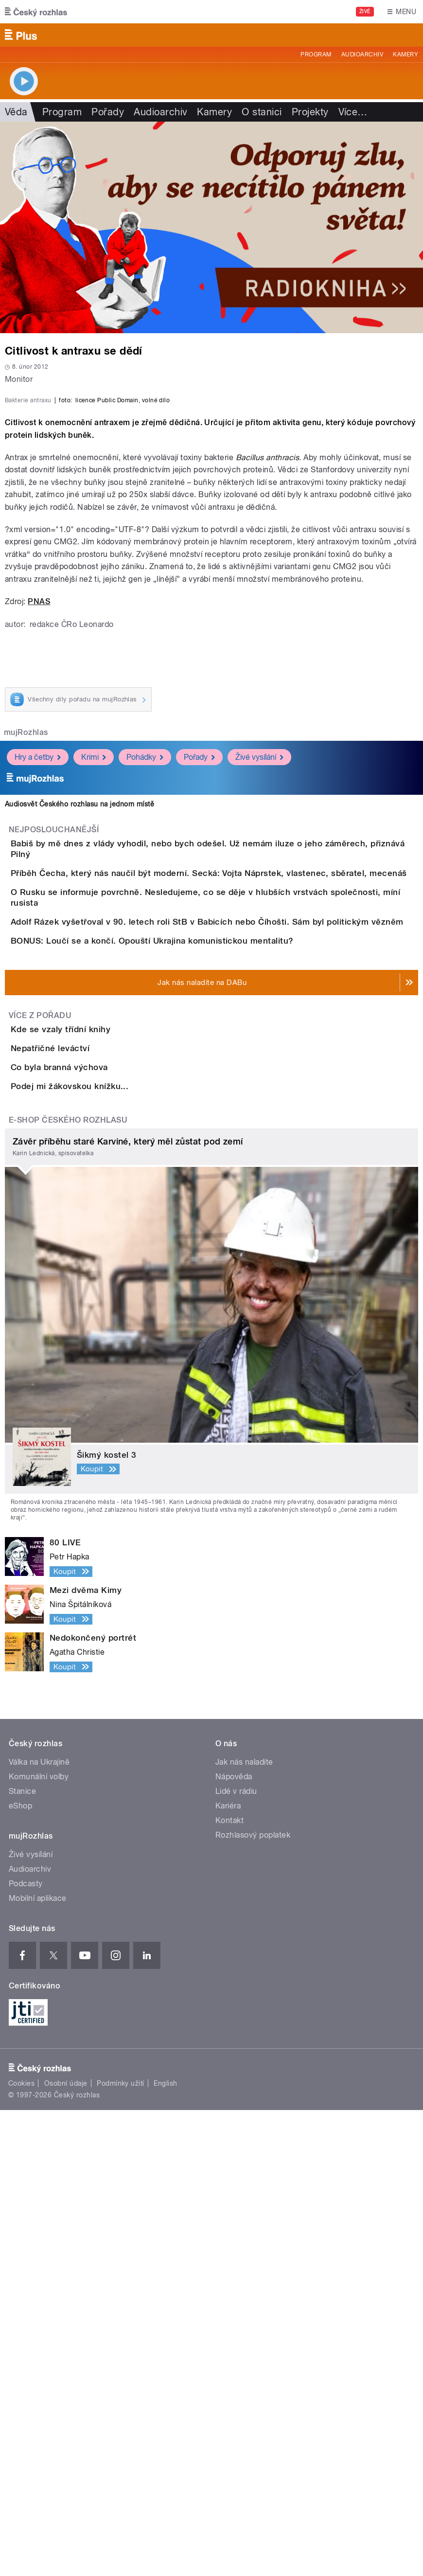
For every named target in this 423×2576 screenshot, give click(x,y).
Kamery (405, 54)
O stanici (262, 112)
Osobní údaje (66, 2550)
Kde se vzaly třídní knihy (99, 1384)
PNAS (39, 839)
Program (315, 54)
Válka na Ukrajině (39, 2228)
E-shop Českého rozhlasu (68, 1586)
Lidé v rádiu (236, 2257)
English (165, 2550)
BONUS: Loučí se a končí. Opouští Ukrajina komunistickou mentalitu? (191, 1268)
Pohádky (144, 995)
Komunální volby (39, 2242)
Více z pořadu (40, 1370)
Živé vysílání (259, 995)
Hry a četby (38, 995)
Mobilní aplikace (38, 2364)
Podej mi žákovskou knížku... (108, 1524)
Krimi (93, 995)
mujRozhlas (26, 970)
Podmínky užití (120, 2550)
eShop (20, 2271)
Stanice (22, 2257)
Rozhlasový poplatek (252, 2301)
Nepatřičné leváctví (89, 1431)
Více (353, 112)
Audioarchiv (362, 54)
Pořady (107, 112)
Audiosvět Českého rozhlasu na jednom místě (79, 1042)
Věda (16, 112)
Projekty (310, 112)
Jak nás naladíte (244, 2228)
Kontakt (229, 2286)
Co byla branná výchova (98, 1478)
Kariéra (228, 2271)
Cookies (21, 2550)
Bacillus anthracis (268, 695)
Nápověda (233, 2242)
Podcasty (26, 2349)
